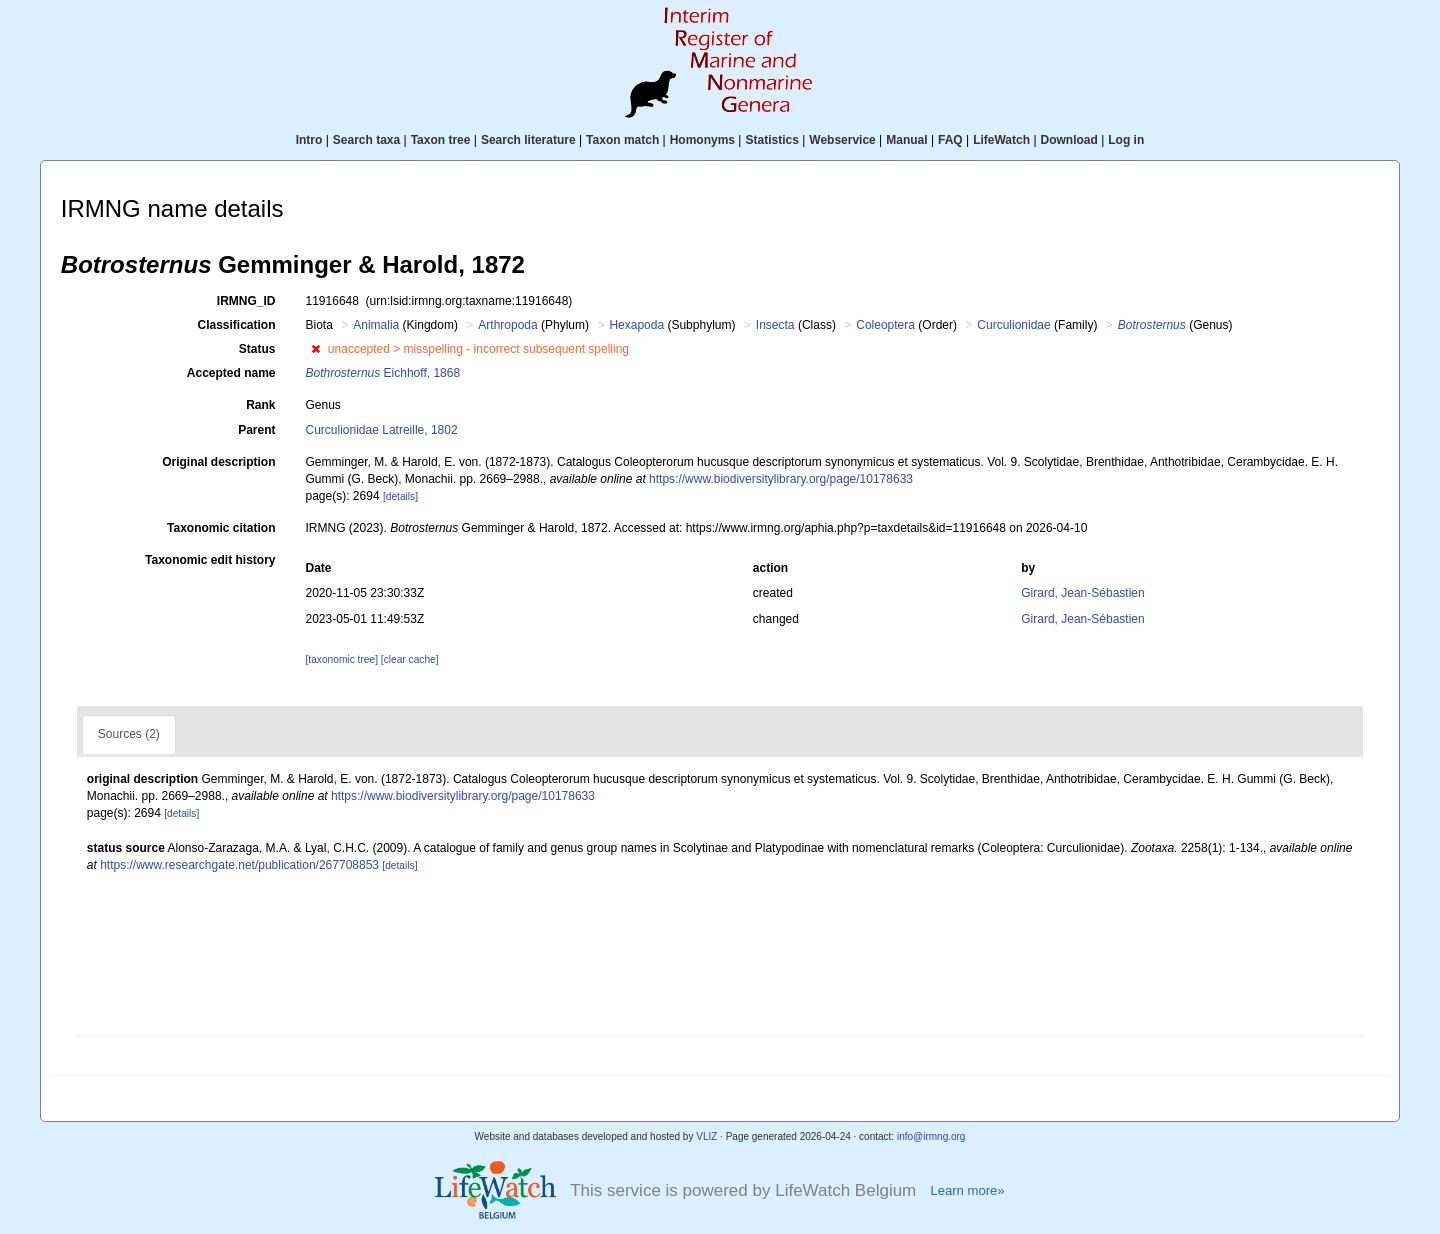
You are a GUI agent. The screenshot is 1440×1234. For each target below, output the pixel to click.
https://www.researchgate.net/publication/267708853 (239, 865)
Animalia (376, 325)
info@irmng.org (931, 1136)
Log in (1126, 140)
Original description (218, 462)
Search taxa (366, 140)
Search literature (528, 140)
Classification (236, 325)
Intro (309, 140)
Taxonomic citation (221, 528)
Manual (906, 140)
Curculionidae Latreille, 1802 (382, 430)
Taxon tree (441, 140)
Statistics (771, 140)
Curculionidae (1013, 325)
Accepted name (231, 373)
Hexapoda (636, 325)
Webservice (842, 140)
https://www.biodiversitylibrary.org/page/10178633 (781, 479)
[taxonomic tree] (342, 659)
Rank (260, 405)
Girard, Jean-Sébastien (1082, 593)
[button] (315, 349)
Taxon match (622, 140)
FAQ (950, 140)
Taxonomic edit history (210, 560)
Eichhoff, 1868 (383, 373)
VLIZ (706, 1136)
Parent (256, 430)
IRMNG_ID (246, 301)
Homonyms (702, 140)
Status (257, 349)
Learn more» (967, 1190)
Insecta (775, 325)
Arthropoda (507, 325)
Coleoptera (885, 325)
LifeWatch (1001, 140)
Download (1069, 140)
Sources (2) (129, 734)
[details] (400, 496)
